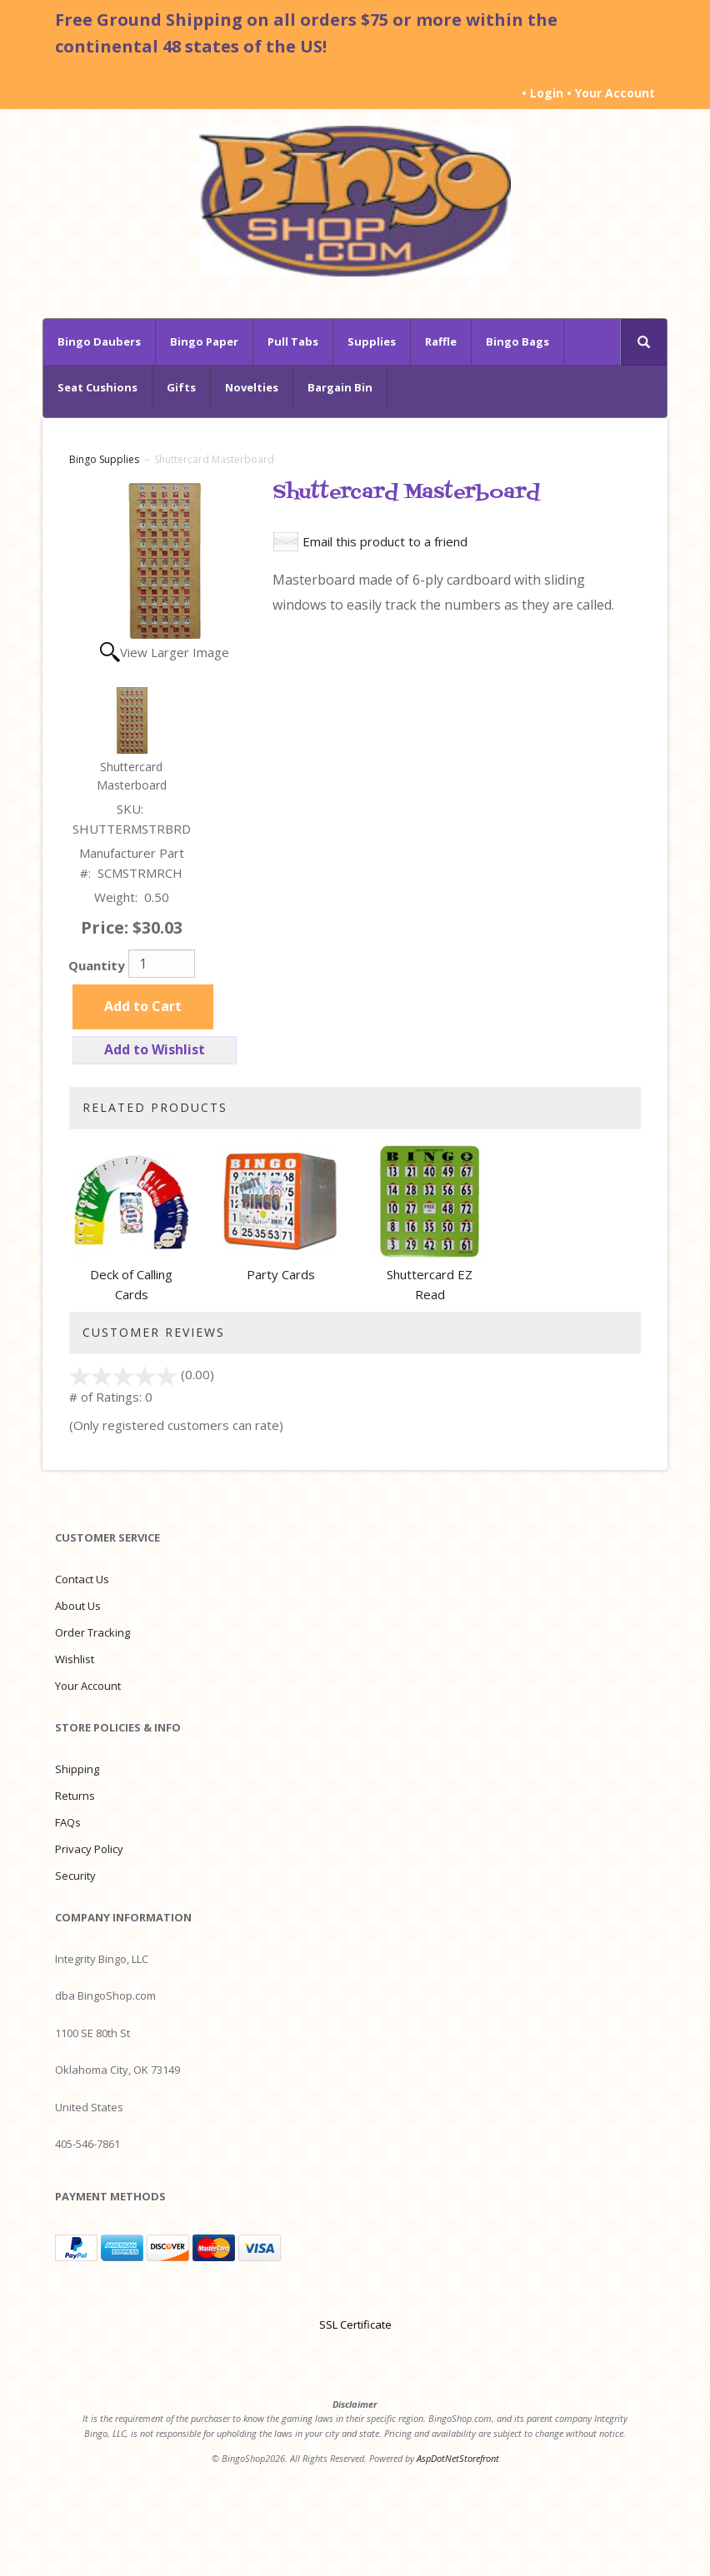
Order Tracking (92, 1632)
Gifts (181, 387)
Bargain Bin (340, 387)
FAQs (68, 1822)
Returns (75, 1795)
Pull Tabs (293, 341)
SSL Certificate (355, 2324)
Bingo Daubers (99, 341)
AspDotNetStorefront (458, 2458)
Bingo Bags (517, 341)
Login (546, 93)
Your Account (615, 93)
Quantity (96, 965)
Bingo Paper (204, 341)
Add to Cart (143, 1006)
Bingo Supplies (104, 459)
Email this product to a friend (385, 541)
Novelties (251, 387)
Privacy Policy (89, 1848)
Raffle (441, 341)
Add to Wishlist (154, 1049)
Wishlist (74, 1659)
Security (75, 1875)
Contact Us (82, 1579)
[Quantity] (161, 963)
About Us (78, 1605)
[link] (355, 2294)
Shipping (77, 1768)
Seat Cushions (98, 387)
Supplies (372, 341)
